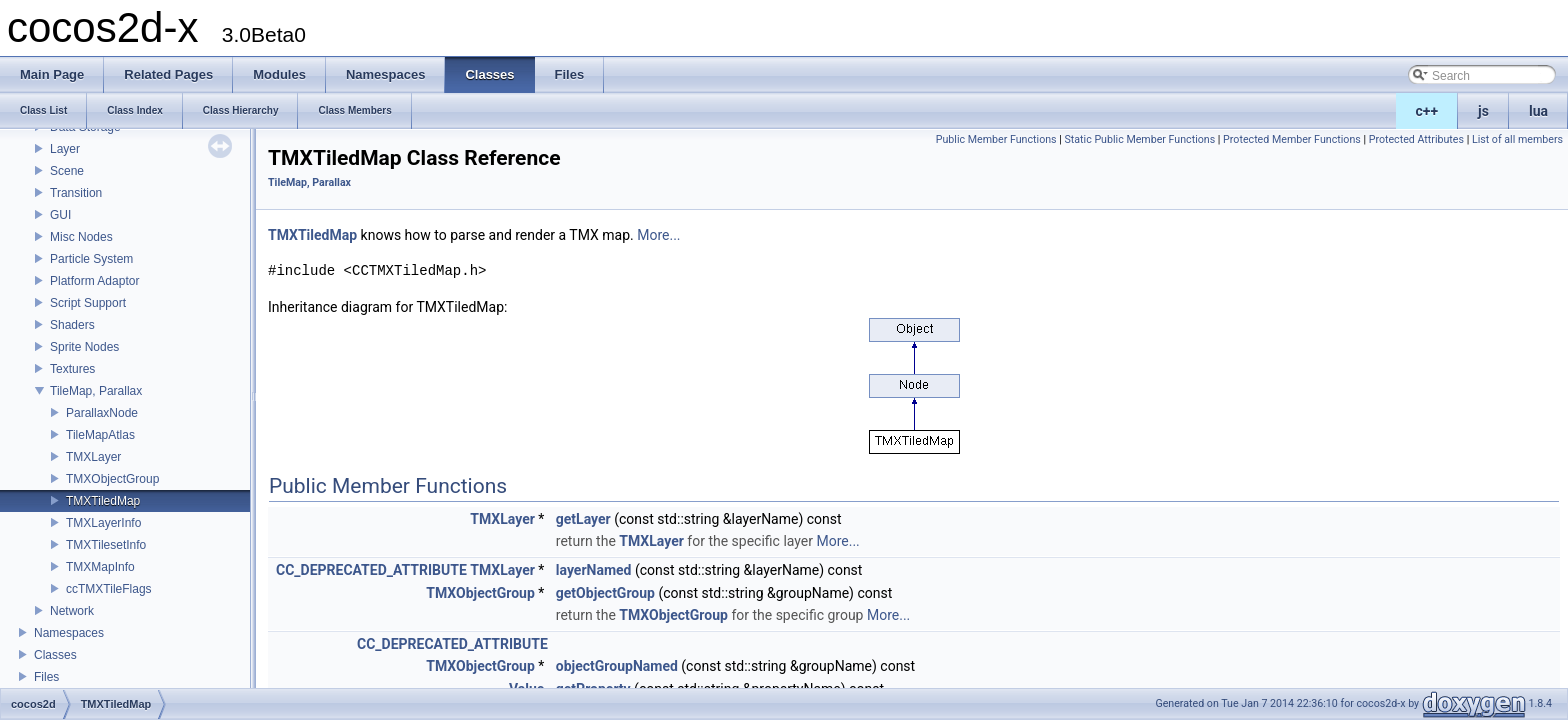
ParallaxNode (102, 413)
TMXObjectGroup (112, 479)
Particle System (91, 259)
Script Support (88, 303)
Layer (65, 149)
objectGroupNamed (617, 666)
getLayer (583, 519)
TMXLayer (93, 457)
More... (658, 235)
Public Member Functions (996, 139)
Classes (55, 655)
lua (1538, 111)
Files (46, 677)
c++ (1427, 111)
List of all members (1517, 139)
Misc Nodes (81, 237)
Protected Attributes (1416, 139)
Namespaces (69, 633)
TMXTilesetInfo (106, 545)
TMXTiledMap (103, 501)
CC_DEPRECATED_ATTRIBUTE (371, 570)
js (1483, 111)
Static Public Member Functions (1139, 139)
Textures (72, 369)
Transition (76, 193)
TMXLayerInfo (103, 523)
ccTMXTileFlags (109, 589)
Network (72, 611)
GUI (60, 215)
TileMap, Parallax (96, 391)
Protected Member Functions (1292, 139)
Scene (67, 171)
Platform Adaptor (94, 281)
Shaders (72, 325)
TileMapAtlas (100, 435)
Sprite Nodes (84, 347)
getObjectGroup (605, 593)
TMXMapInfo (100, 567)
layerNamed (594, 570)
